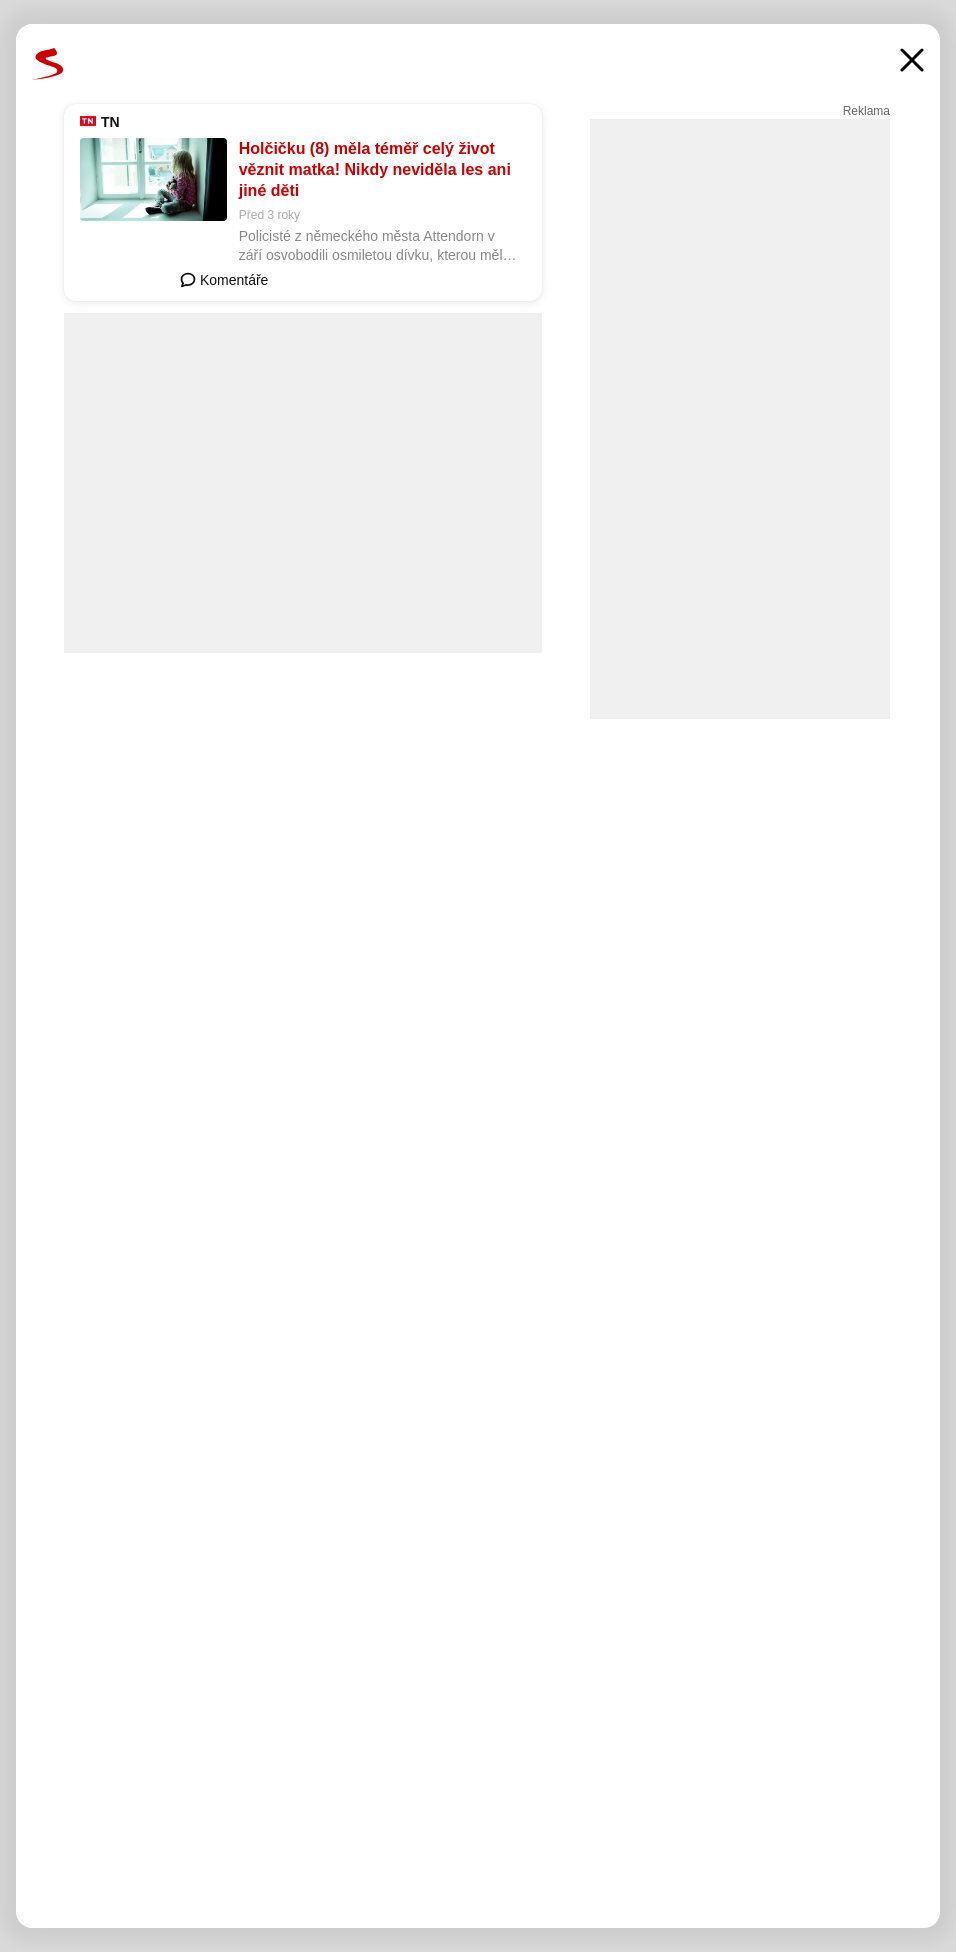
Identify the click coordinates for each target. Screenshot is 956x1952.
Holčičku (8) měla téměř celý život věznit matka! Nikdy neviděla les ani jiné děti (375, 169)
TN (110, 122)
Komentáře (224, 280)
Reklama (866, 111)
